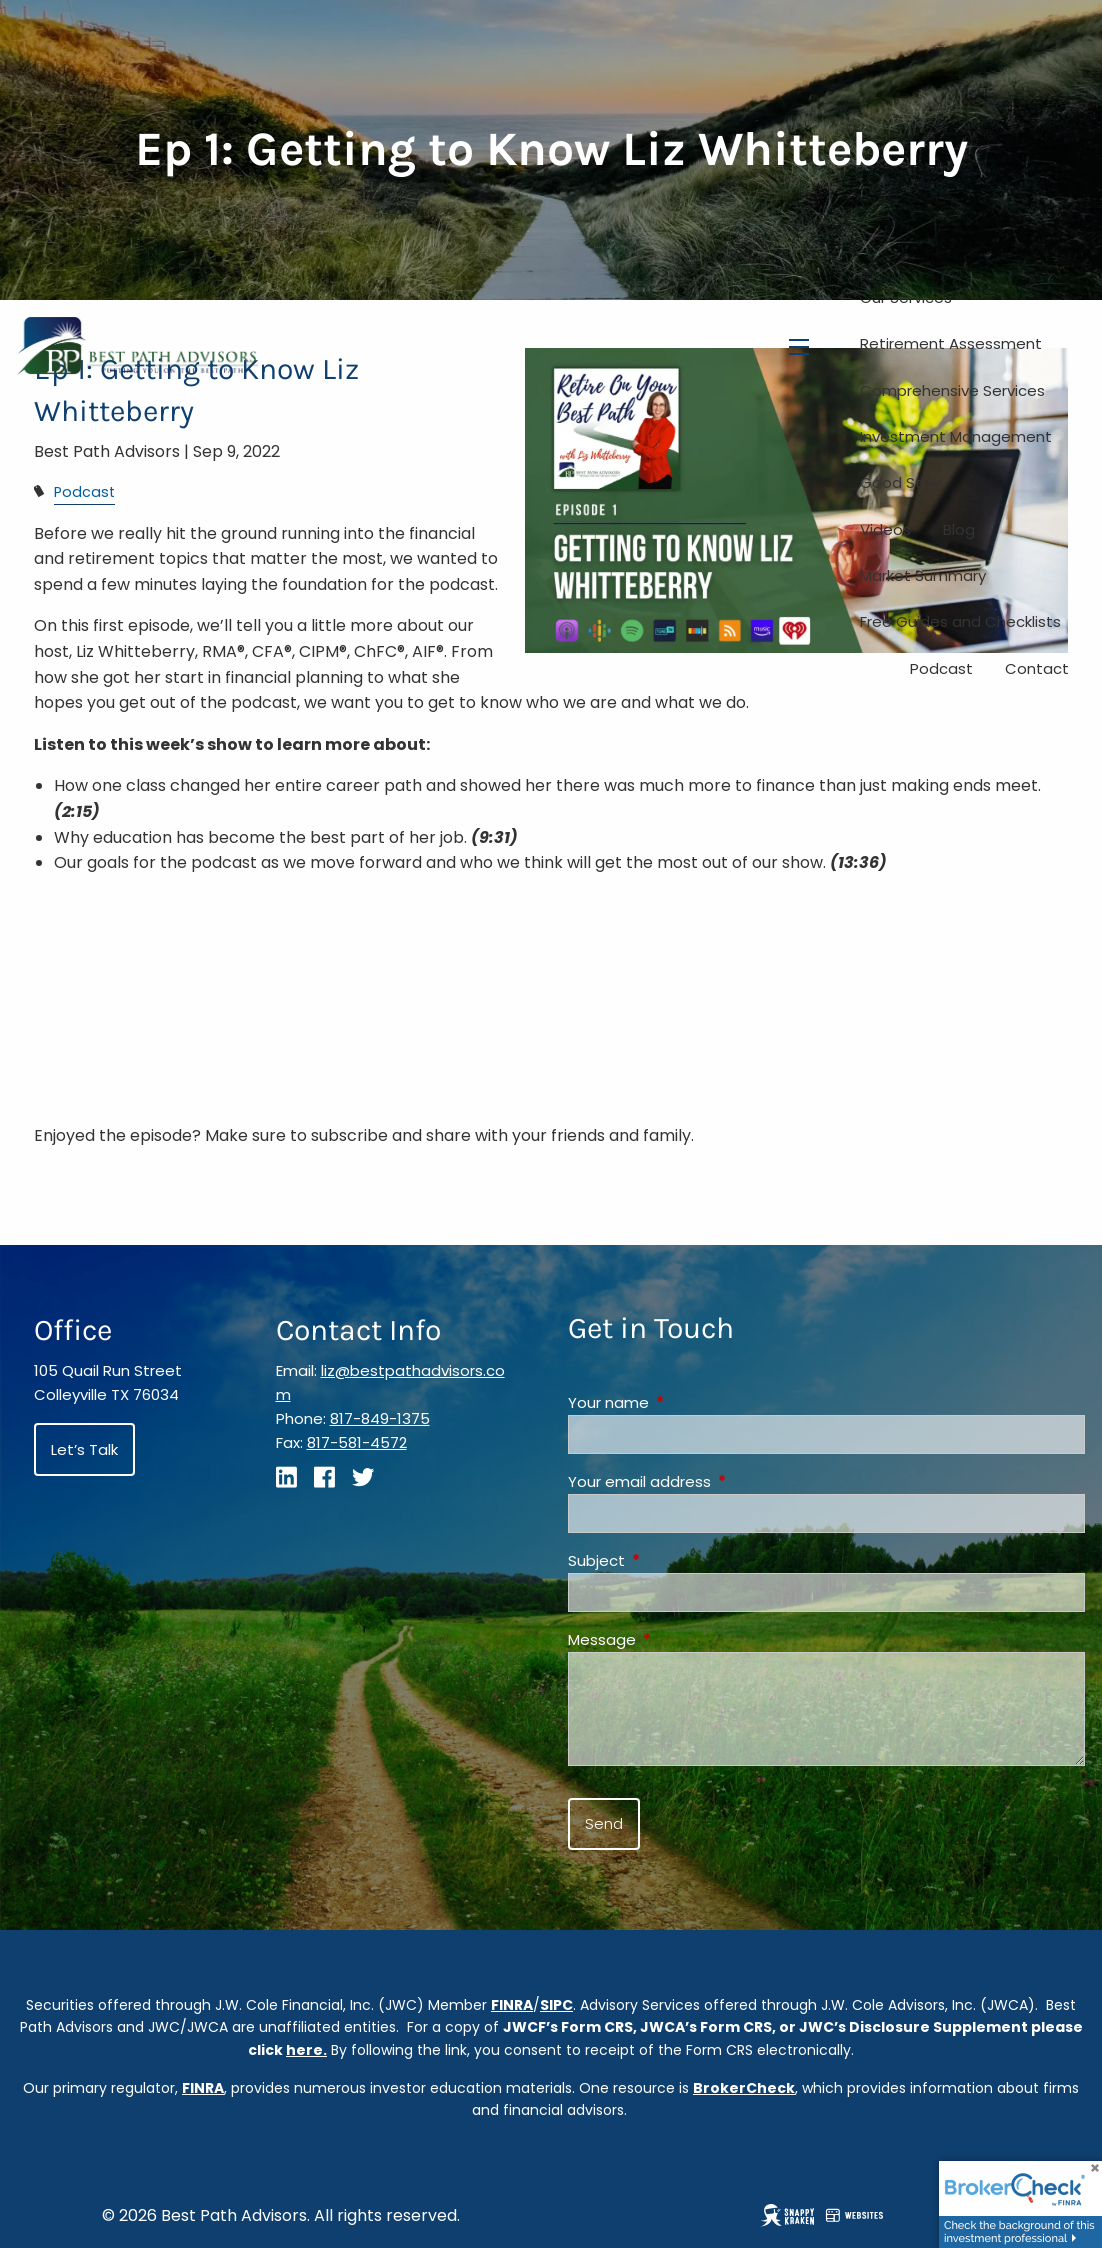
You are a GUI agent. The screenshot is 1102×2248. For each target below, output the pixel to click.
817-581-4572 (357, 1442)
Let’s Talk (84, 1449)
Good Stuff (901, 482)
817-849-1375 (380, 1418)
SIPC (556, 2005)
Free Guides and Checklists (960, 621)
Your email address (716, 1481)
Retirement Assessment (951, 343)
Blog (959, 529)
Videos (885, 529)
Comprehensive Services (952, 390)
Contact (1037, 668)
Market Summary (923, 575)
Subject (673, 1560)
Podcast (941, 668)
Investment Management (956, 436)
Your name (685, 1402)
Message (678, 1639)
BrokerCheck (744, 2088)
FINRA (512, 2005)
